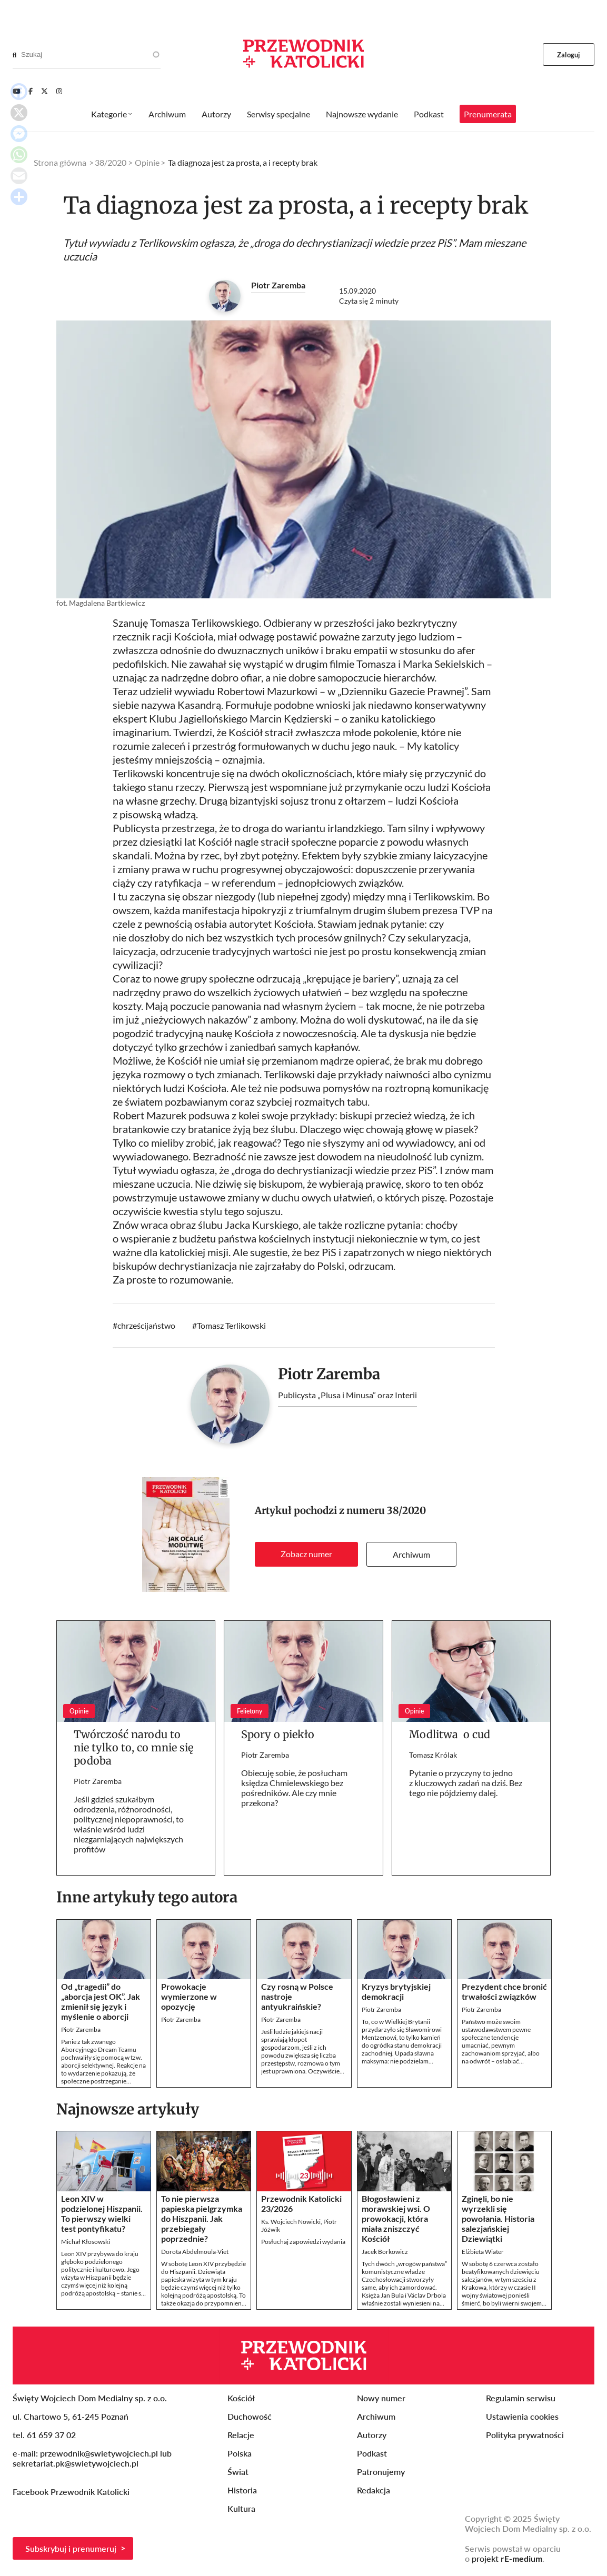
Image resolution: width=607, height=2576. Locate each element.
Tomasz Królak (433, 1754)
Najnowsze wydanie (362, 114)
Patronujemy (381, 2472)
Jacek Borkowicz (385, 2252)
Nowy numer (381, 2398)
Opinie (147, 162)
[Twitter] (44, 91)
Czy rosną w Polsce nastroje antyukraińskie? (297, 1996)
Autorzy (216, 114)
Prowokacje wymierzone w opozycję (189, 1996)
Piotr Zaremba (278, 285)
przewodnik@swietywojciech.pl (99, 2453)
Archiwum (411, 1554)
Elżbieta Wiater (483, 2252)
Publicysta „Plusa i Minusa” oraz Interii (347, 1395)
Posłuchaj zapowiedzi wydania (303, 2242)
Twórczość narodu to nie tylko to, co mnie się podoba (133, 1747)
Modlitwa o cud (449, 1734)
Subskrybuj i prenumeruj (70, 2548)
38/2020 (406, 1511)
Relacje (240, 2435)
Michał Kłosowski (85, 2242)
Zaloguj (569, 55)
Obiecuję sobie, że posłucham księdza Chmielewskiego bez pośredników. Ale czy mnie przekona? (294, 1788)
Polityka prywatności (525, 2435)
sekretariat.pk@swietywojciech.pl (75, 2463)
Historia (242, 2490)
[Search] (14, 55)
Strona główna (60, 162)
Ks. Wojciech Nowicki (291, 2222)
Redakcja (373, 2490)
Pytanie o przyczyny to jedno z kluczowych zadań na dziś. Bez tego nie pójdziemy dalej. (465, 1783)
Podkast (429, 114)
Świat (237, 2472)
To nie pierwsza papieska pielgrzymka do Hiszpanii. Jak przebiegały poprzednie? (201, 2218)
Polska (239, 2453)
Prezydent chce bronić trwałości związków (504, 1991)
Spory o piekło (277, 1734)
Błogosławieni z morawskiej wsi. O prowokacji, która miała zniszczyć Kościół (396, 2218)
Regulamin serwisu (520, 2398)
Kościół (241, 2398)
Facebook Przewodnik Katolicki (72, 2492)
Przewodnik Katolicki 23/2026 (301, 2203)
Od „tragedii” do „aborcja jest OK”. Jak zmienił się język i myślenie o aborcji (100, 2001)
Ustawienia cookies (522, 2416)
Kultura (241, 2508)
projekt (507, 2558)
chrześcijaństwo (146, 1325)
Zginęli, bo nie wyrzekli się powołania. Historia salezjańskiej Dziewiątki (498, 2218)
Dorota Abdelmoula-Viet (194, 2252)
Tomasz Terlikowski (231, 1325)
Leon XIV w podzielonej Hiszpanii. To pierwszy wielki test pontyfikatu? (102, 2213)
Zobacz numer (306, 1554)
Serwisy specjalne (278, 114)
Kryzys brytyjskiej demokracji (396, 1991)
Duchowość (249, 2416)
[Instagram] (59, 91)
